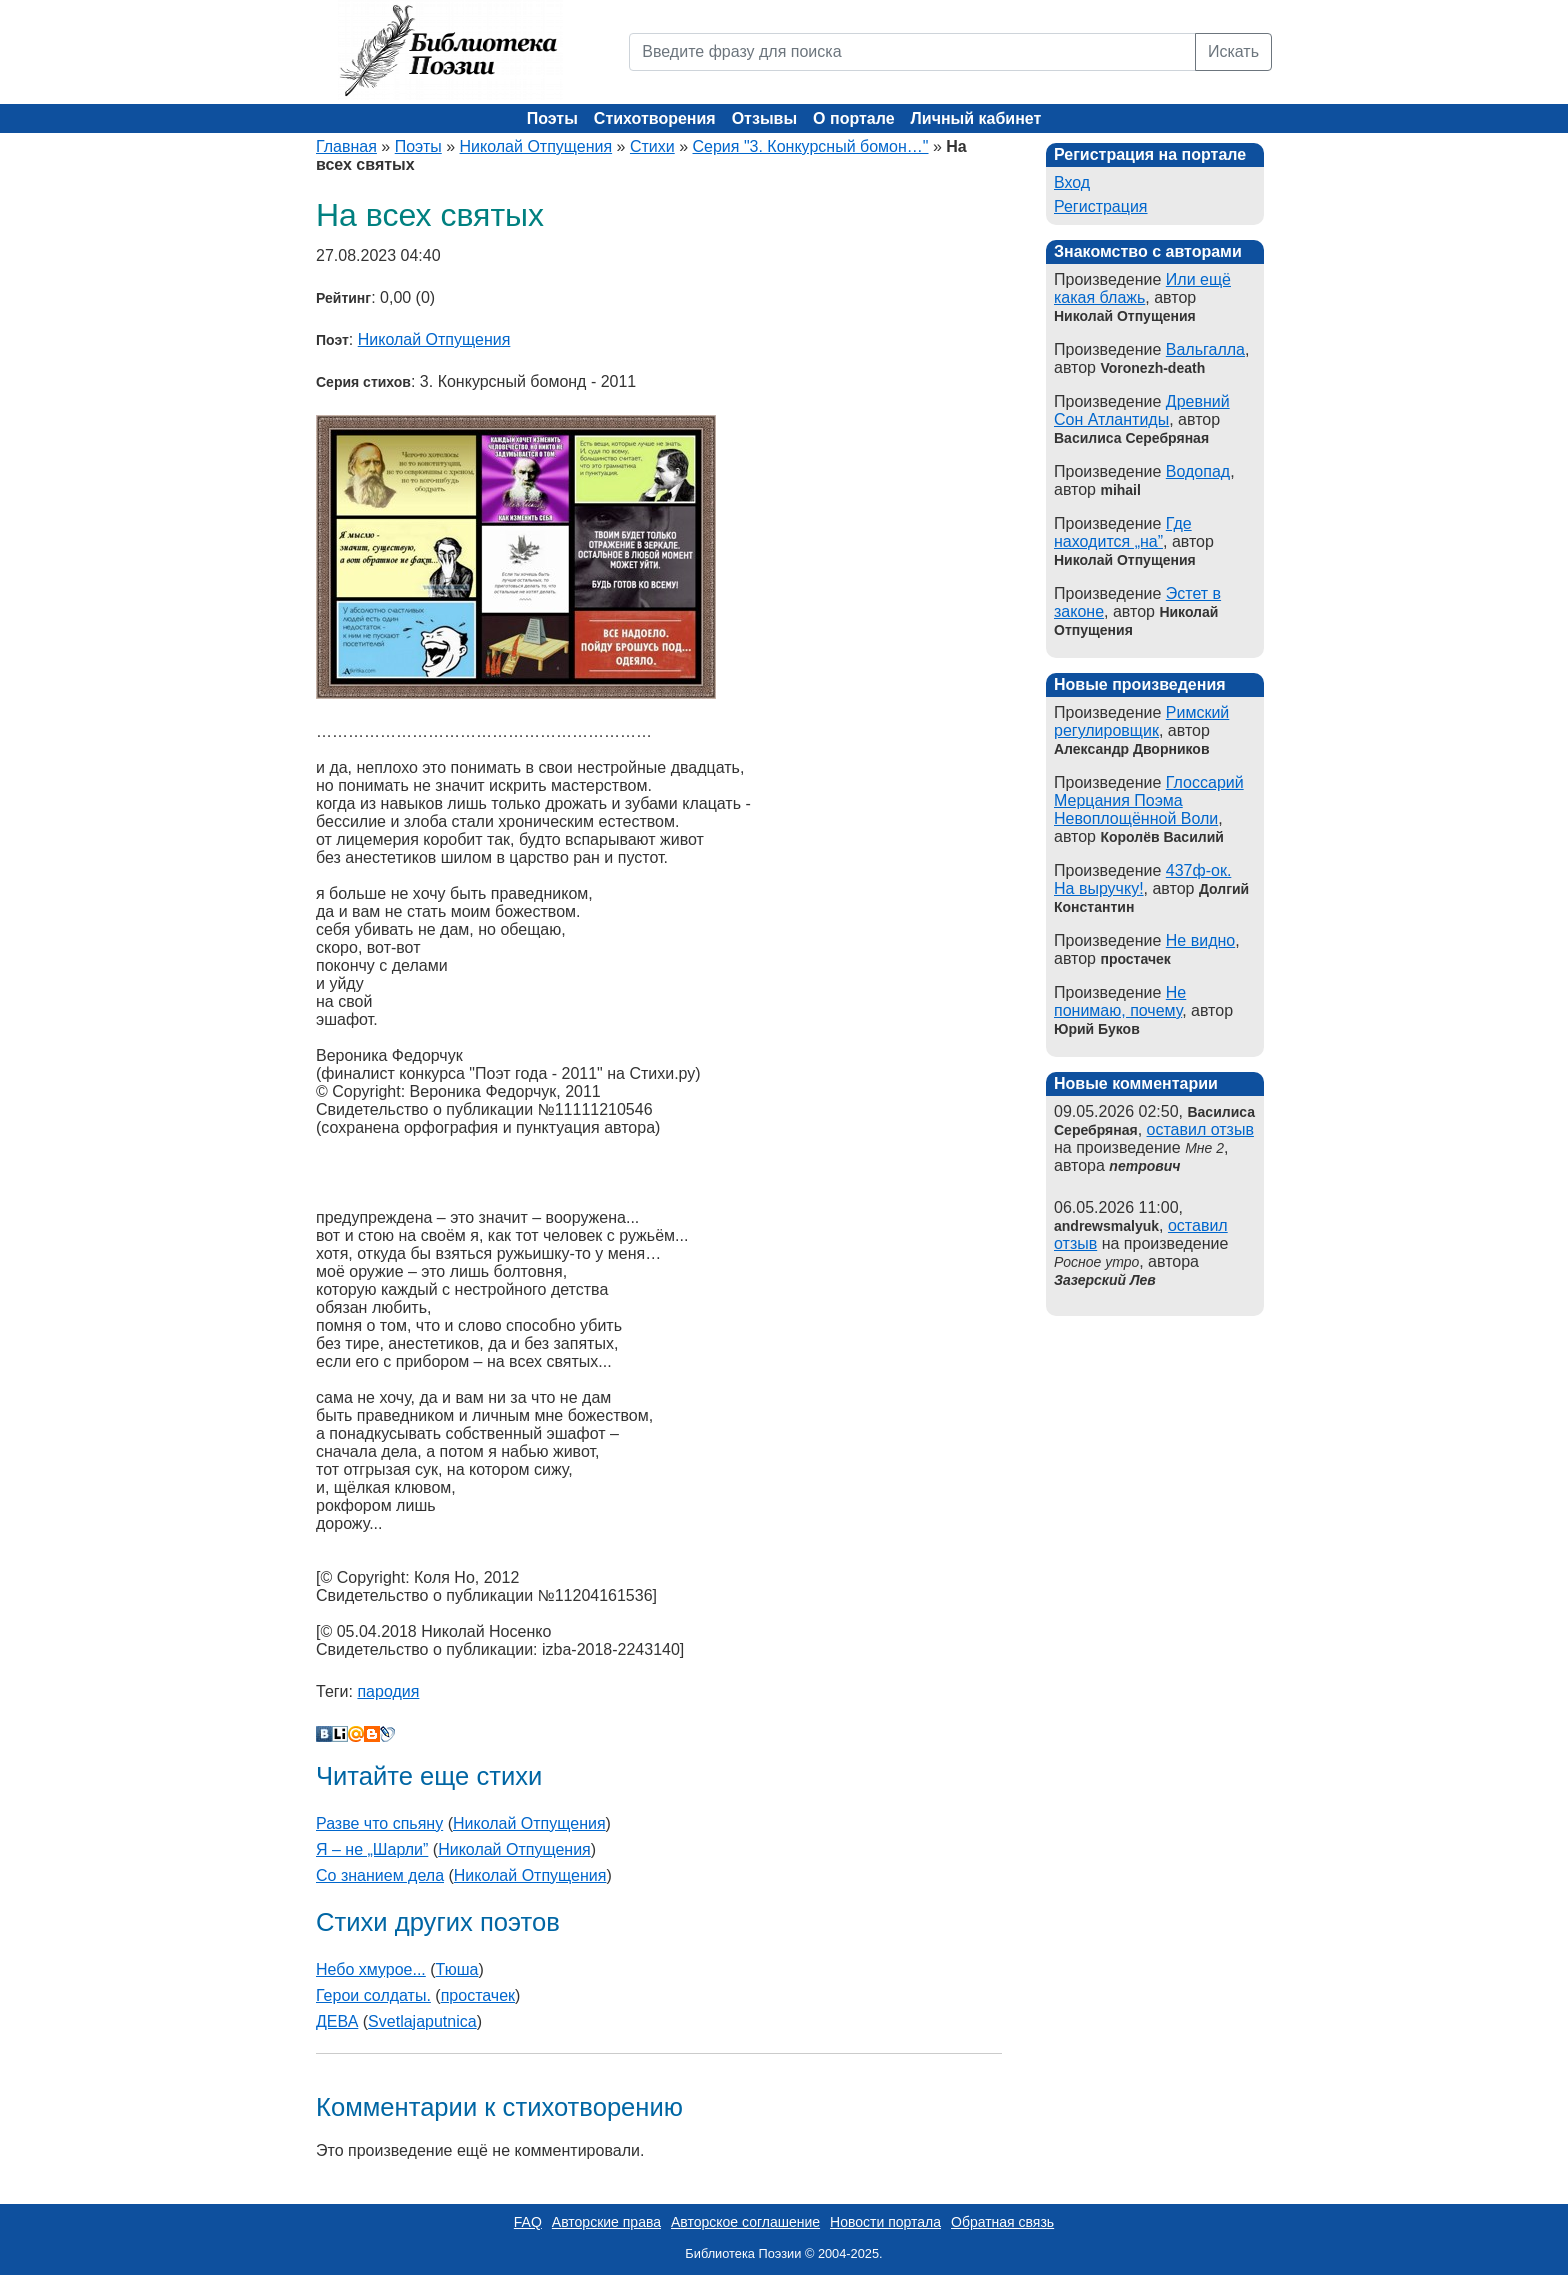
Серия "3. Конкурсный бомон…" (811, 146)
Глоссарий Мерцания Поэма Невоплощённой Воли (1149, 800)
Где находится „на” (1123, 532)
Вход (1072, 182)
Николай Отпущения (536, 146)
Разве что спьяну (379, 1823)
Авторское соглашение (745, 2222)
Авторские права (606, 2222)
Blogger (372, 1734)
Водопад (1198, 471)
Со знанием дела (380, 1875)
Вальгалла (1205, 349)
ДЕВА (337, 2021)
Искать (1233, 51)
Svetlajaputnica (422, 2021)
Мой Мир (356, 1734)
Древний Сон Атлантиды (1142, 410)
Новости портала (885, 2222)
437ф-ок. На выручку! (1142, 879)
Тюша (457, 1969)
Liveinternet (340, 1734)
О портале (853, 118)
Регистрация (1101, 206)
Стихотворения (655, 118)
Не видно (1200, 940)
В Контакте (324, 1734)
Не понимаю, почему (1120, 1001)
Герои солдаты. (373, 1995)
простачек (478, 1995)
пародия (388, 1691)
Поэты (552, 118)
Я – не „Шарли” (372, 1849)
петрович (1144, 1166)
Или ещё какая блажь (1142, 288)
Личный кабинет (976, 118)
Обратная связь (1002, 2222)
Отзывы (764, 118)
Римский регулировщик (1141, 721)
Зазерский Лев (1105, 1280)
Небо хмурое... (371, 1969)
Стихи (652, 146)
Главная (346, 146)
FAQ (528, 2222)
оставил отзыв (1200, 1129)
